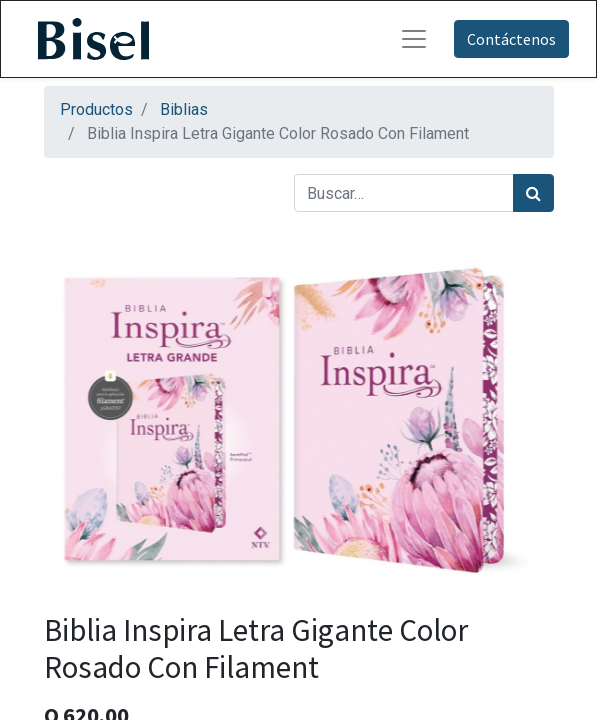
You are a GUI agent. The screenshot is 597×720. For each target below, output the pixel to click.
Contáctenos (511, 39)
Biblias (184, 109)
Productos (96, 109)
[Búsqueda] (533, 193)
